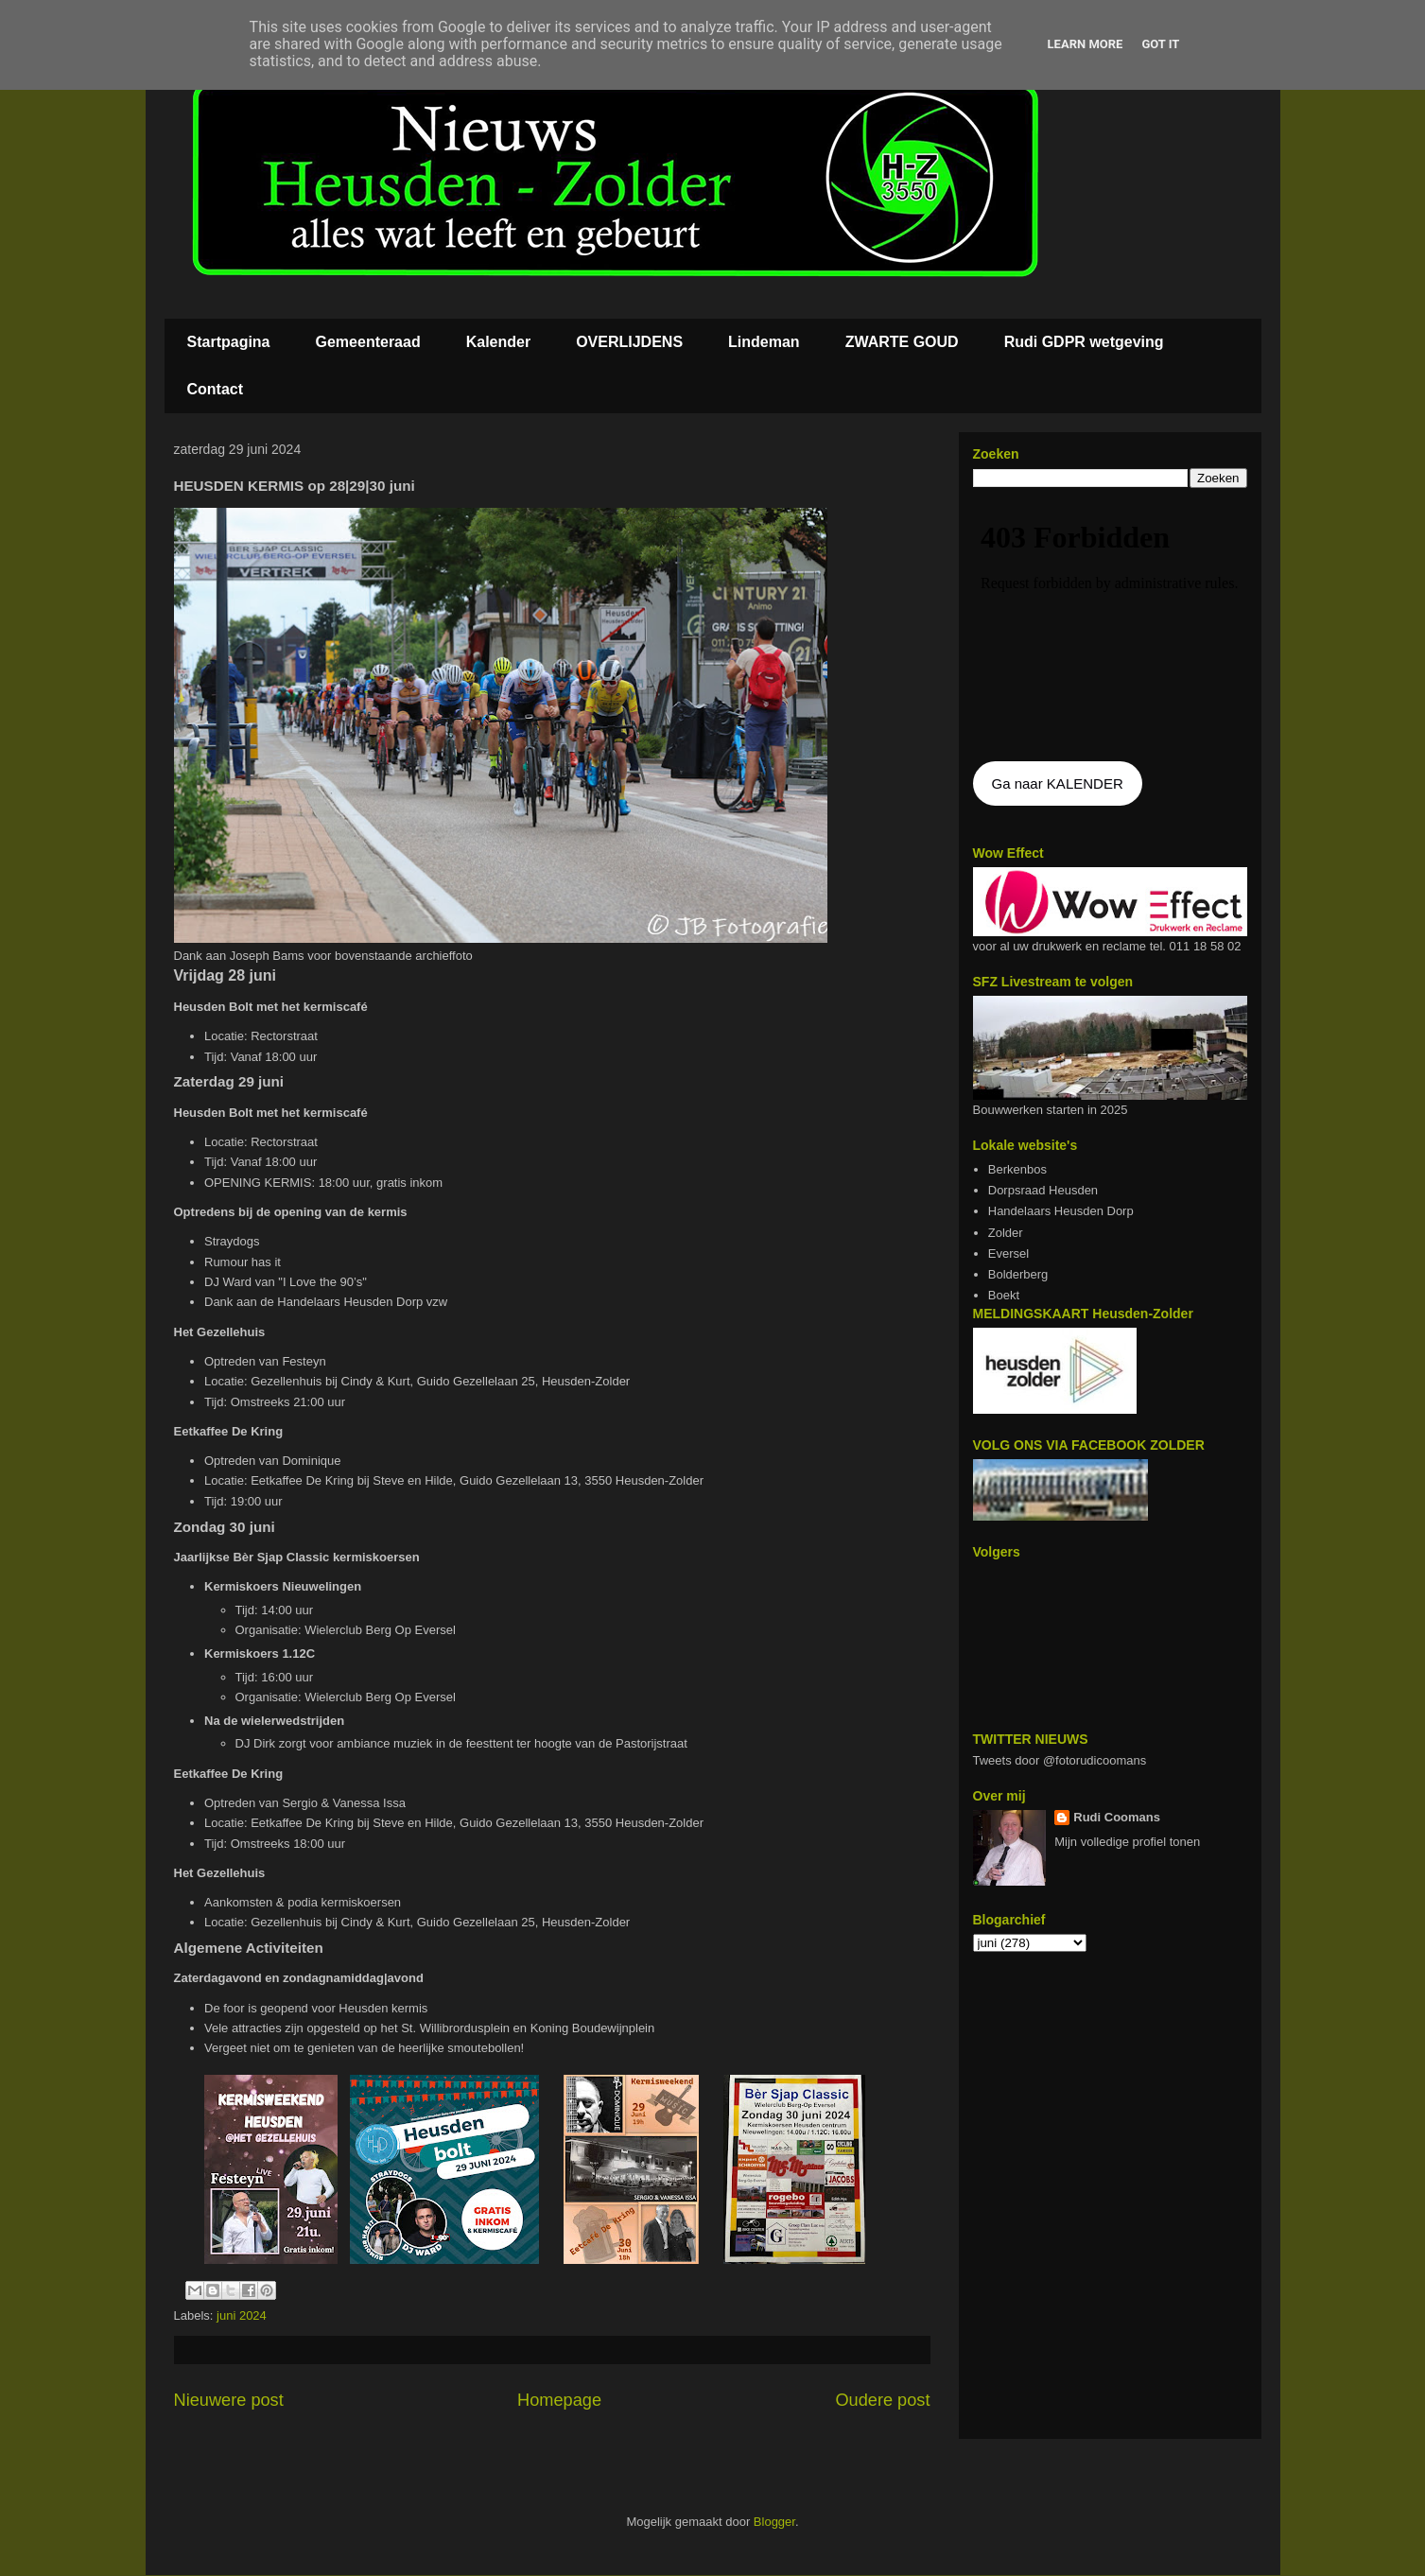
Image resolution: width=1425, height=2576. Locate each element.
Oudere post (882, 2400)
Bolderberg (1018, 1274)
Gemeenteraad (368, 342)
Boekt (1003, 1295)
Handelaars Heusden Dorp (1061, 1211)
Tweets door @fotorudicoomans (1060, 1760)
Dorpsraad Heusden (1043, 1190)
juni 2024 (242, 2315)
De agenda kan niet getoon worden (1110, 626)
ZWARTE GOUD (902, 342)
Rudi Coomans (1116, 1817)
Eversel (1008, 1253)
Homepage (559, 2400)
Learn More (1085, 44)
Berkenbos (1017, 1169)
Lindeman (764, 342)
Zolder (1005, 1233)
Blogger (774, 2522)
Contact (215, 389)
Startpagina (228, 342)
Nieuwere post (229, 2400)
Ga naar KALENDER (1057, 783)
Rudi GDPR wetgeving (1084, 342)
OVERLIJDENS (629, 342)
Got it (1160, 44)
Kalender (498, 342)
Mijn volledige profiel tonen (1127, 1842)
